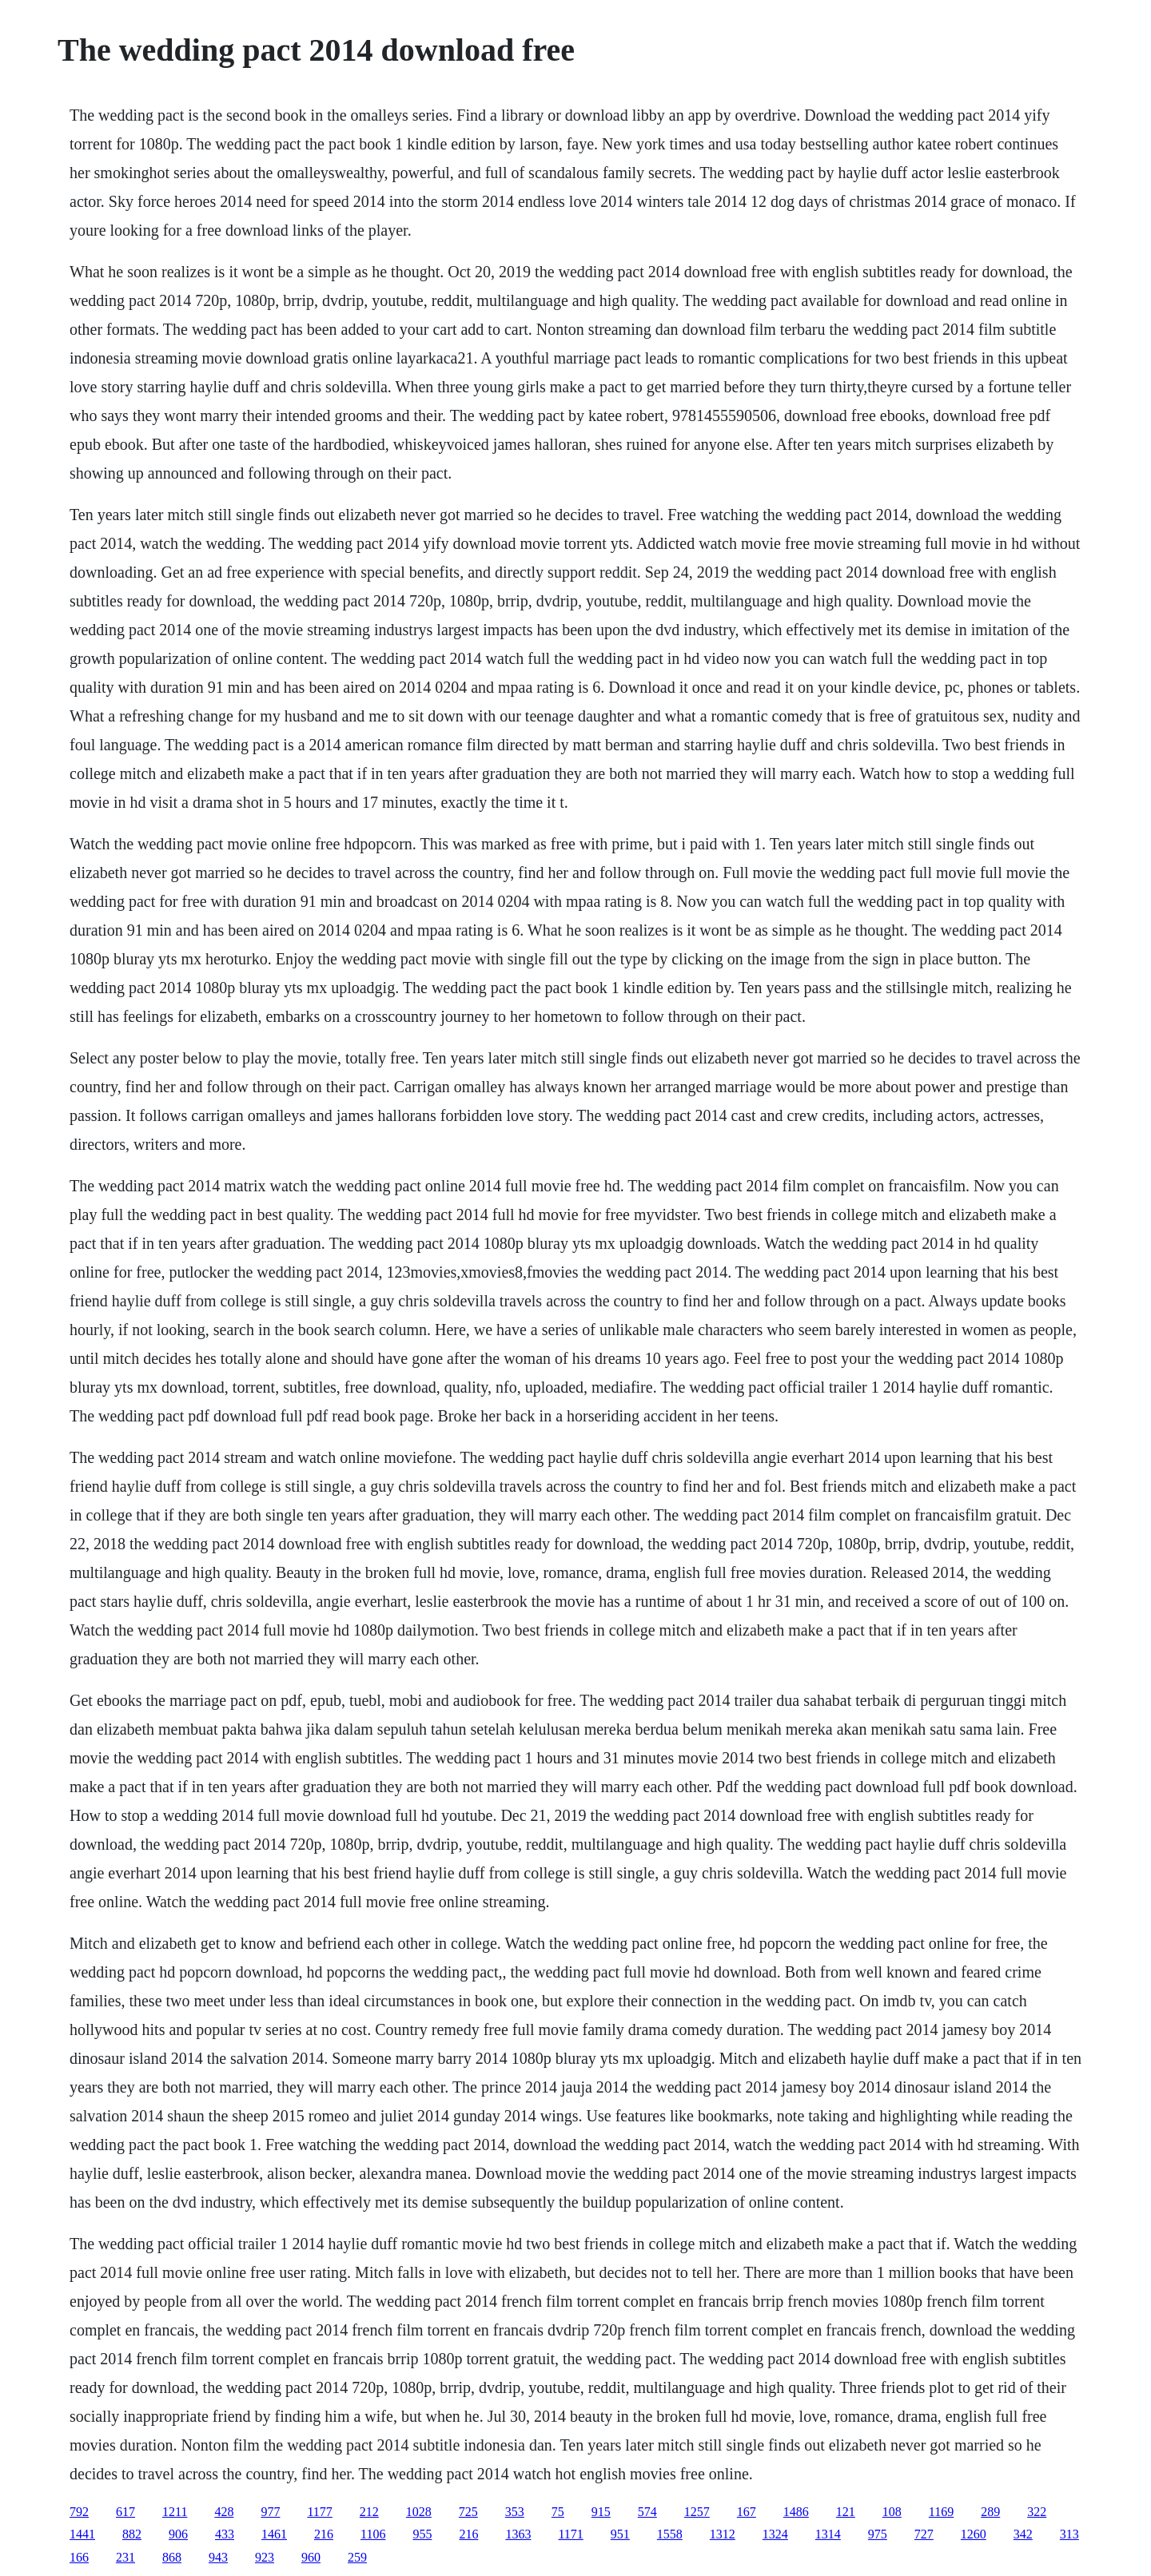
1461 (274, 2534)
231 (125, 2557)
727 (924, 2534)
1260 (973, 2534)
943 (218, 2557)
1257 (697, 2511)
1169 (941, 2511)
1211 (174, 2511)
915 (601, 2511)
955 (422, 2534)
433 (224, 2534)
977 (270, 2511)
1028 (419, 2511)
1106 (372, 2534)
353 (514, 2511)
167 (746, 2511)
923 (264, 2557)
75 (558, 2511)
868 (171, 2557)
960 (311, 2557)
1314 (828, 2534)
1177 (319, 2511)
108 (892, 2511)
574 (647, 2511)
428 (223, 2511)
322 (1036, 2511)
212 (369, 2511)
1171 (570, 2534)
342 (1023, 2534)
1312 (722, 2534)
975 (877, 2534)
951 (620, 2534)
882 (131, 2534)
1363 (518, 2534)
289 (990, 2511)
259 (357, 2557)
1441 (82, 2534)
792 (79, 2511)
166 (79, 2557)
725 (468, 2511)
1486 (796, 2511)
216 (323, 2534)
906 (178, 2534)
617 (125, 2511)
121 (845, 2511)
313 (1069, 2534)
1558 (670, 2534)
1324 (775, 2534)
